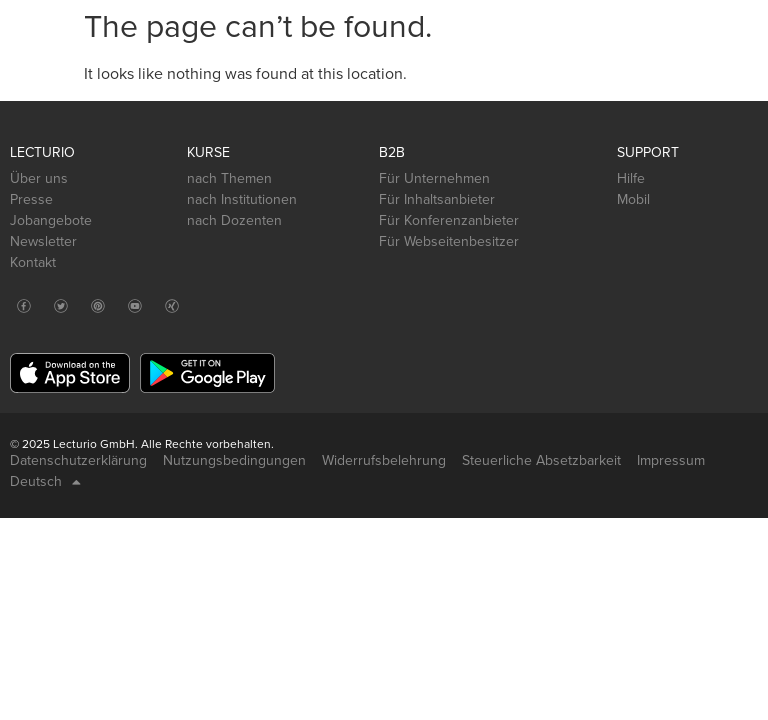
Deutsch (45, 482)
